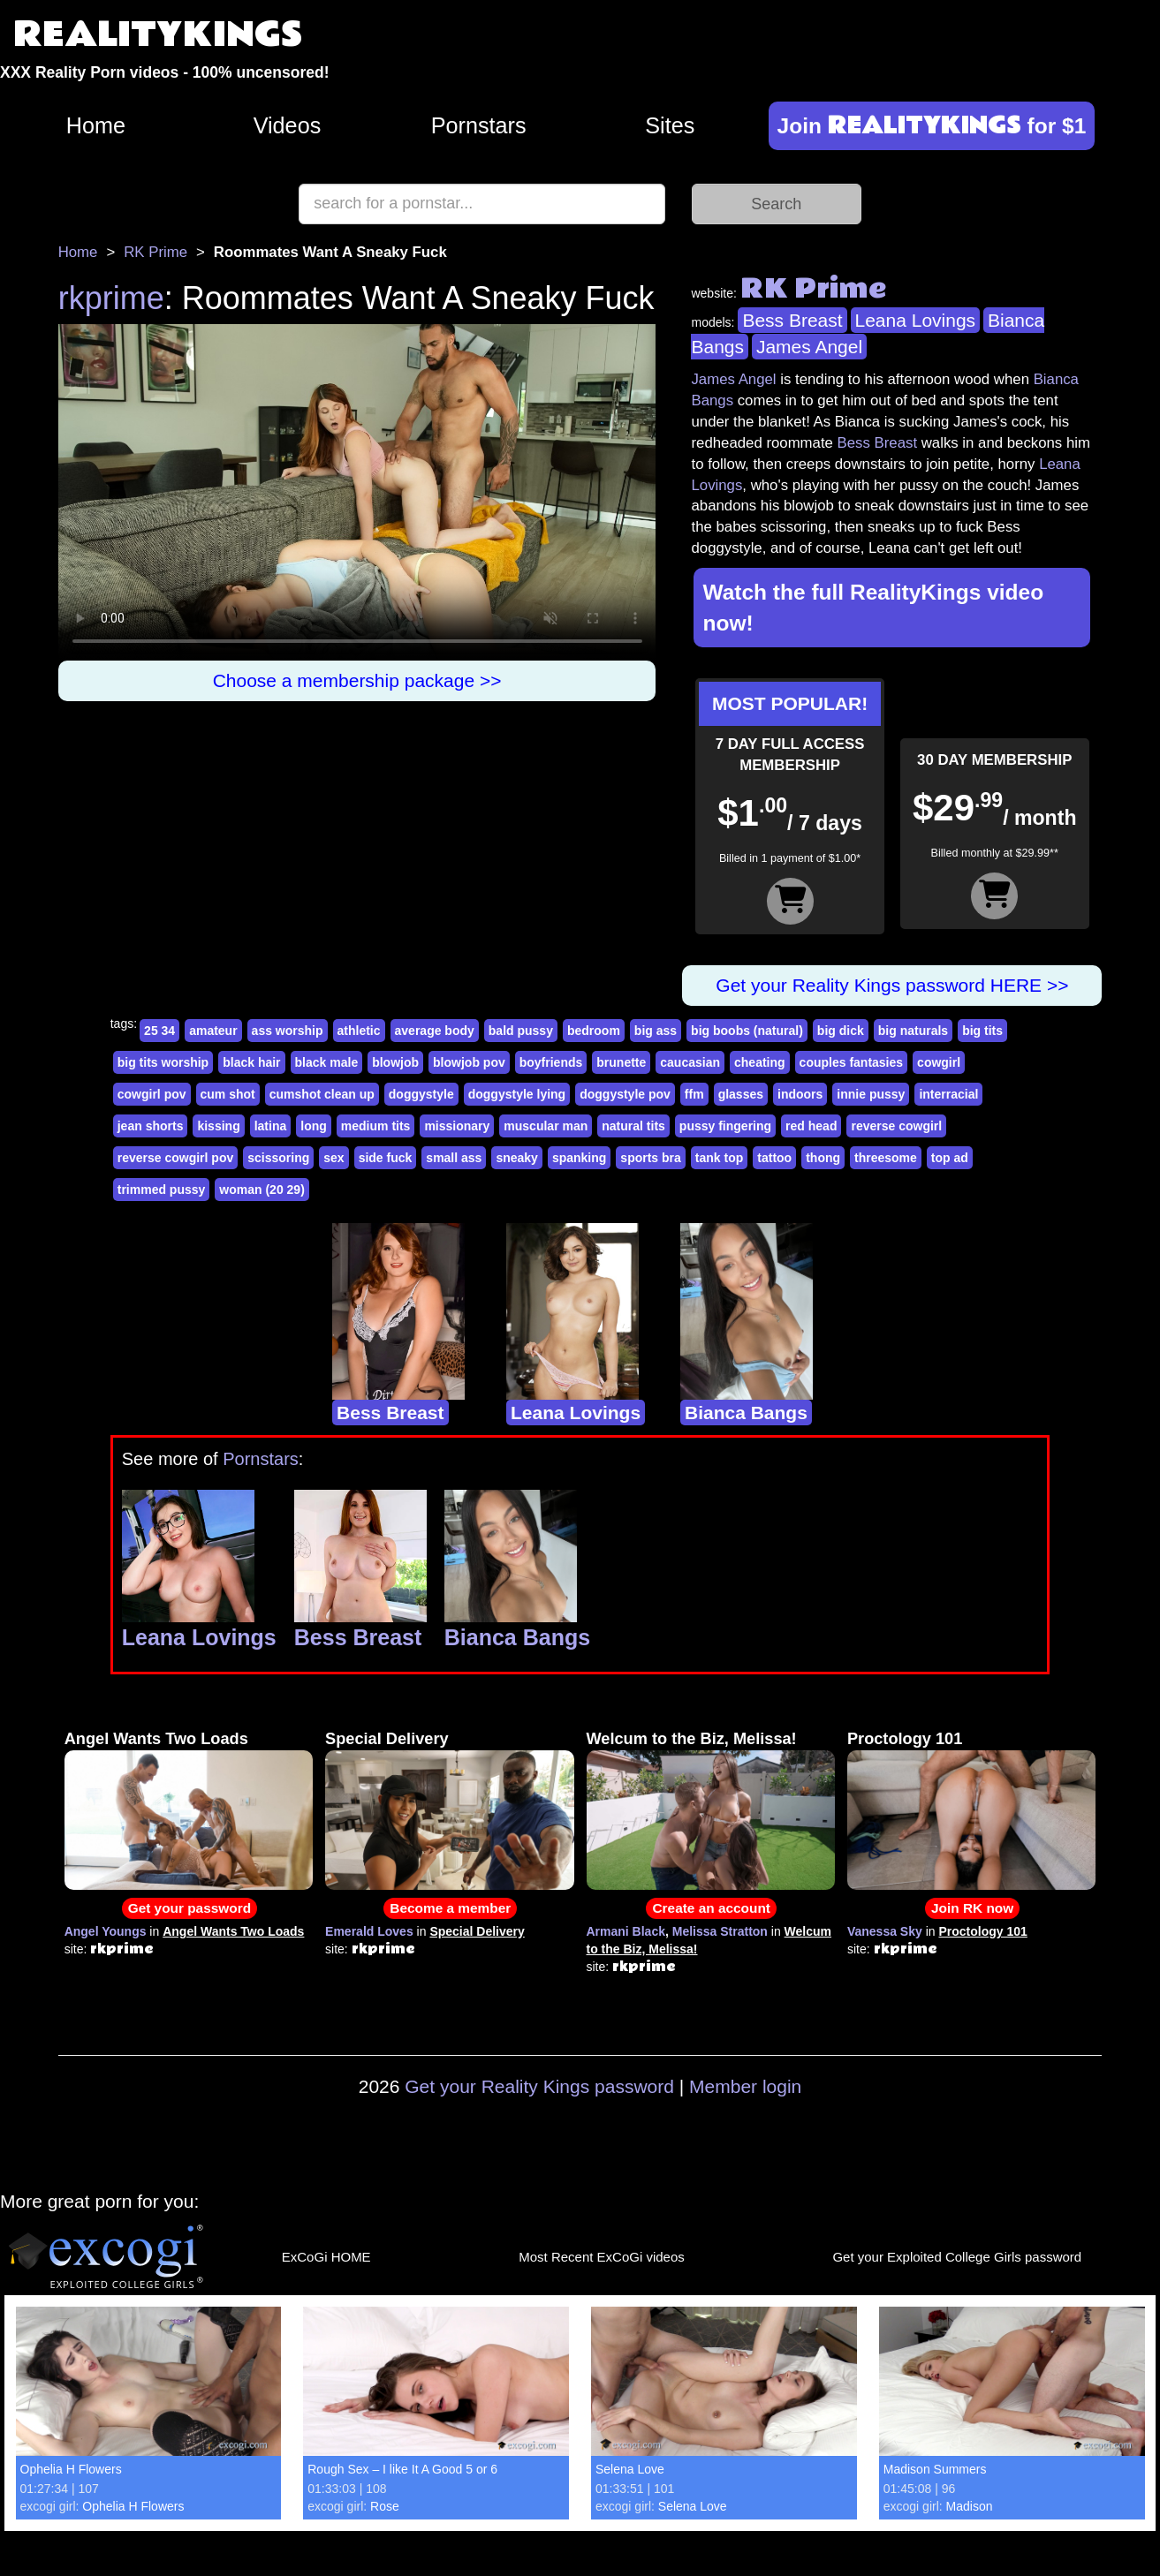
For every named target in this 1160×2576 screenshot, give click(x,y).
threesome (885, 1158)
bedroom (593, 1031)
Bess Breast (792, 320)
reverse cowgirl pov (176, 1158)
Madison (969, 2506)
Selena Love (629, 2469)
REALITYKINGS (158, 35)
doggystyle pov (625, 1094)
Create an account (711, 1907)
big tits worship (163, 1062)
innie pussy (871, 1094)
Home (95, 125)
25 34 (159, 1031)
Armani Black (626, 1931)
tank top (719, 1158)
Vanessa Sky (884, 1931)
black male (327, 1062)
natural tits (633, 1126)
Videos (288, 125)
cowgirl (938, 1062)
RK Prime (155, 252)
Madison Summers (935, 2469)
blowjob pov (469, 1062)
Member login (745, 2086)
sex (333, 1158)
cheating (759, 1062)
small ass (453, 1158)
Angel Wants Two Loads (156, 1739)
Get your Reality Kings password (539, 2086)
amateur (213, 1031)
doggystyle (421, 1094)
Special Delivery (387, 1739)
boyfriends (551, 1062)
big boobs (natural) (747, 1031)
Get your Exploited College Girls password (956, 2256)
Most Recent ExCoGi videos (602, 2256)
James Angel (809, 346)
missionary (456, 1126)
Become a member (450, 1907)
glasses (740, 1094)
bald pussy (521, 1031)
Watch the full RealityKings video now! (872, 607)
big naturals (913, 1031)
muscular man (546, 1126)
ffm (694, 1094)
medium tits (376, 1126)
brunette (621, 1062)
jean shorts (151, 1126)
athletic (359, 1031)
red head (811, 1126)
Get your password (189, 1907)
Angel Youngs (105, 1931)
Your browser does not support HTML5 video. (357, 492)
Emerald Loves (369, 1931)
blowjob (395, 1062)
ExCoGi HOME (326, 2256)
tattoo (774, 1158)
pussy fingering (725, 1126)
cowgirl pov (152, 1094)
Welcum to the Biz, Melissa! (692, 1739)
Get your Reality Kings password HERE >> (892, 985)
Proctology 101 (904, 1739)
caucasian (690, 1062)
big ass (655, 1031)
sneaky (516, 1158)
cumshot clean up (322, 1094)
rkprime (111, 298)
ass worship (287, 1031)
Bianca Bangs (746, 1412)
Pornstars (479, 125)
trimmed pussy (162, 1189)
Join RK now (972, 1907)
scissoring (278, 1158)
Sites (669, 125)
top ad (949, 1158)
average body (434, 1031)
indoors (800, 1094)
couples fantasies (852, 1062)
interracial (948, 1094)
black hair (251, 1062)
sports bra (650, 1158)
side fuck (386, 1158)
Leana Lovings (915, 320)
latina (270, 1126)
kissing (218, 1126)
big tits (982, 1031)
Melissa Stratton (720, 1931)
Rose (384, 2506)
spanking (579, 1158)
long (313, 1126)
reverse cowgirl (896, 1126)
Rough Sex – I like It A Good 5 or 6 (402, 2469)
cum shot (228, 1094)
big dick (840, 1031)
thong (823, 1158)
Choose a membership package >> (357, 680)
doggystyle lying (516, 1094)
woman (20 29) (261, 1189)
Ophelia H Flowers (71, 2469)
